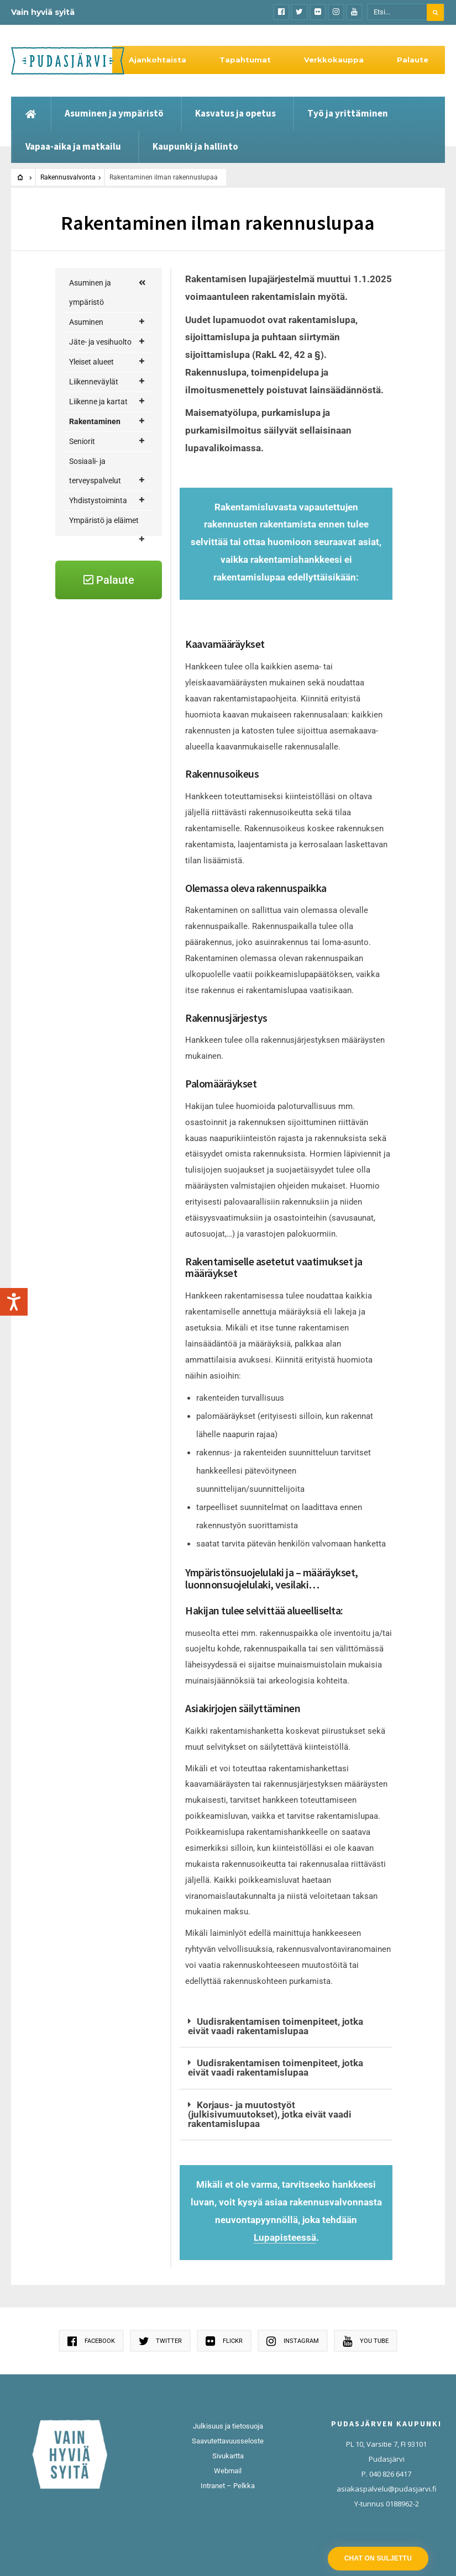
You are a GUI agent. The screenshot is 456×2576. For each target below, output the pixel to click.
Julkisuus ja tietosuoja (228, 2426)
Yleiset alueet (107, 362)
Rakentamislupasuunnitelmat (117, 705)
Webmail (228, 2471)
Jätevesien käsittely (109, 587)
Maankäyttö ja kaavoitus (114, 512)
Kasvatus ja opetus (235, 113)
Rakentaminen (107, 421)
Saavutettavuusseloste (228, 2441)
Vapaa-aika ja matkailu (73, 146)
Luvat (118, 637)
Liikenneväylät (107, 382)
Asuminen (107, 322)
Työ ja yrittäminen (347, 113)
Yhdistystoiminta (107, 1009)
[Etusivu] (30, 113)
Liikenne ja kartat (107, 401)
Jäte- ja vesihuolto (107, 342)
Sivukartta (228, 2456)
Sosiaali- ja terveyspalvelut (107, 982)
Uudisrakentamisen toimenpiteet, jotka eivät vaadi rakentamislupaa (275, 2026)
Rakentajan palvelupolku (104, 450)
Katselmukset (114, 617)
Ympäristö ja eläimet (107, 1032)
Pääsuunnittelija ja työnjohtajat (117, 891)
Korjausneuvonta (114, 483)
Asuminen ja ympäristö (114, 113)
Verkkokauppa (334, 59)
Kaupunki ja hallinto (195, 146)
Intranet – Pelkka (228, 2486)
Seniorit (107, 950)
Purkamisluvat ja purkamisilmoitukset (116, 822)
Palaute (412, 59)
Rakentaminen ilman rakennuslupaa (117, 754)
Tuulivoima (114, 930)
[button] (286, 2026)
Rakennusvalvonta (68, 177)
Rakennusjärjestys (117, 666)
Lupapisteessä (285, 2237)
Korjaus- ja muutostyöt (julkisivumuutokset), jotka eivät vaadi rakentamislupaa (270, 2114)
